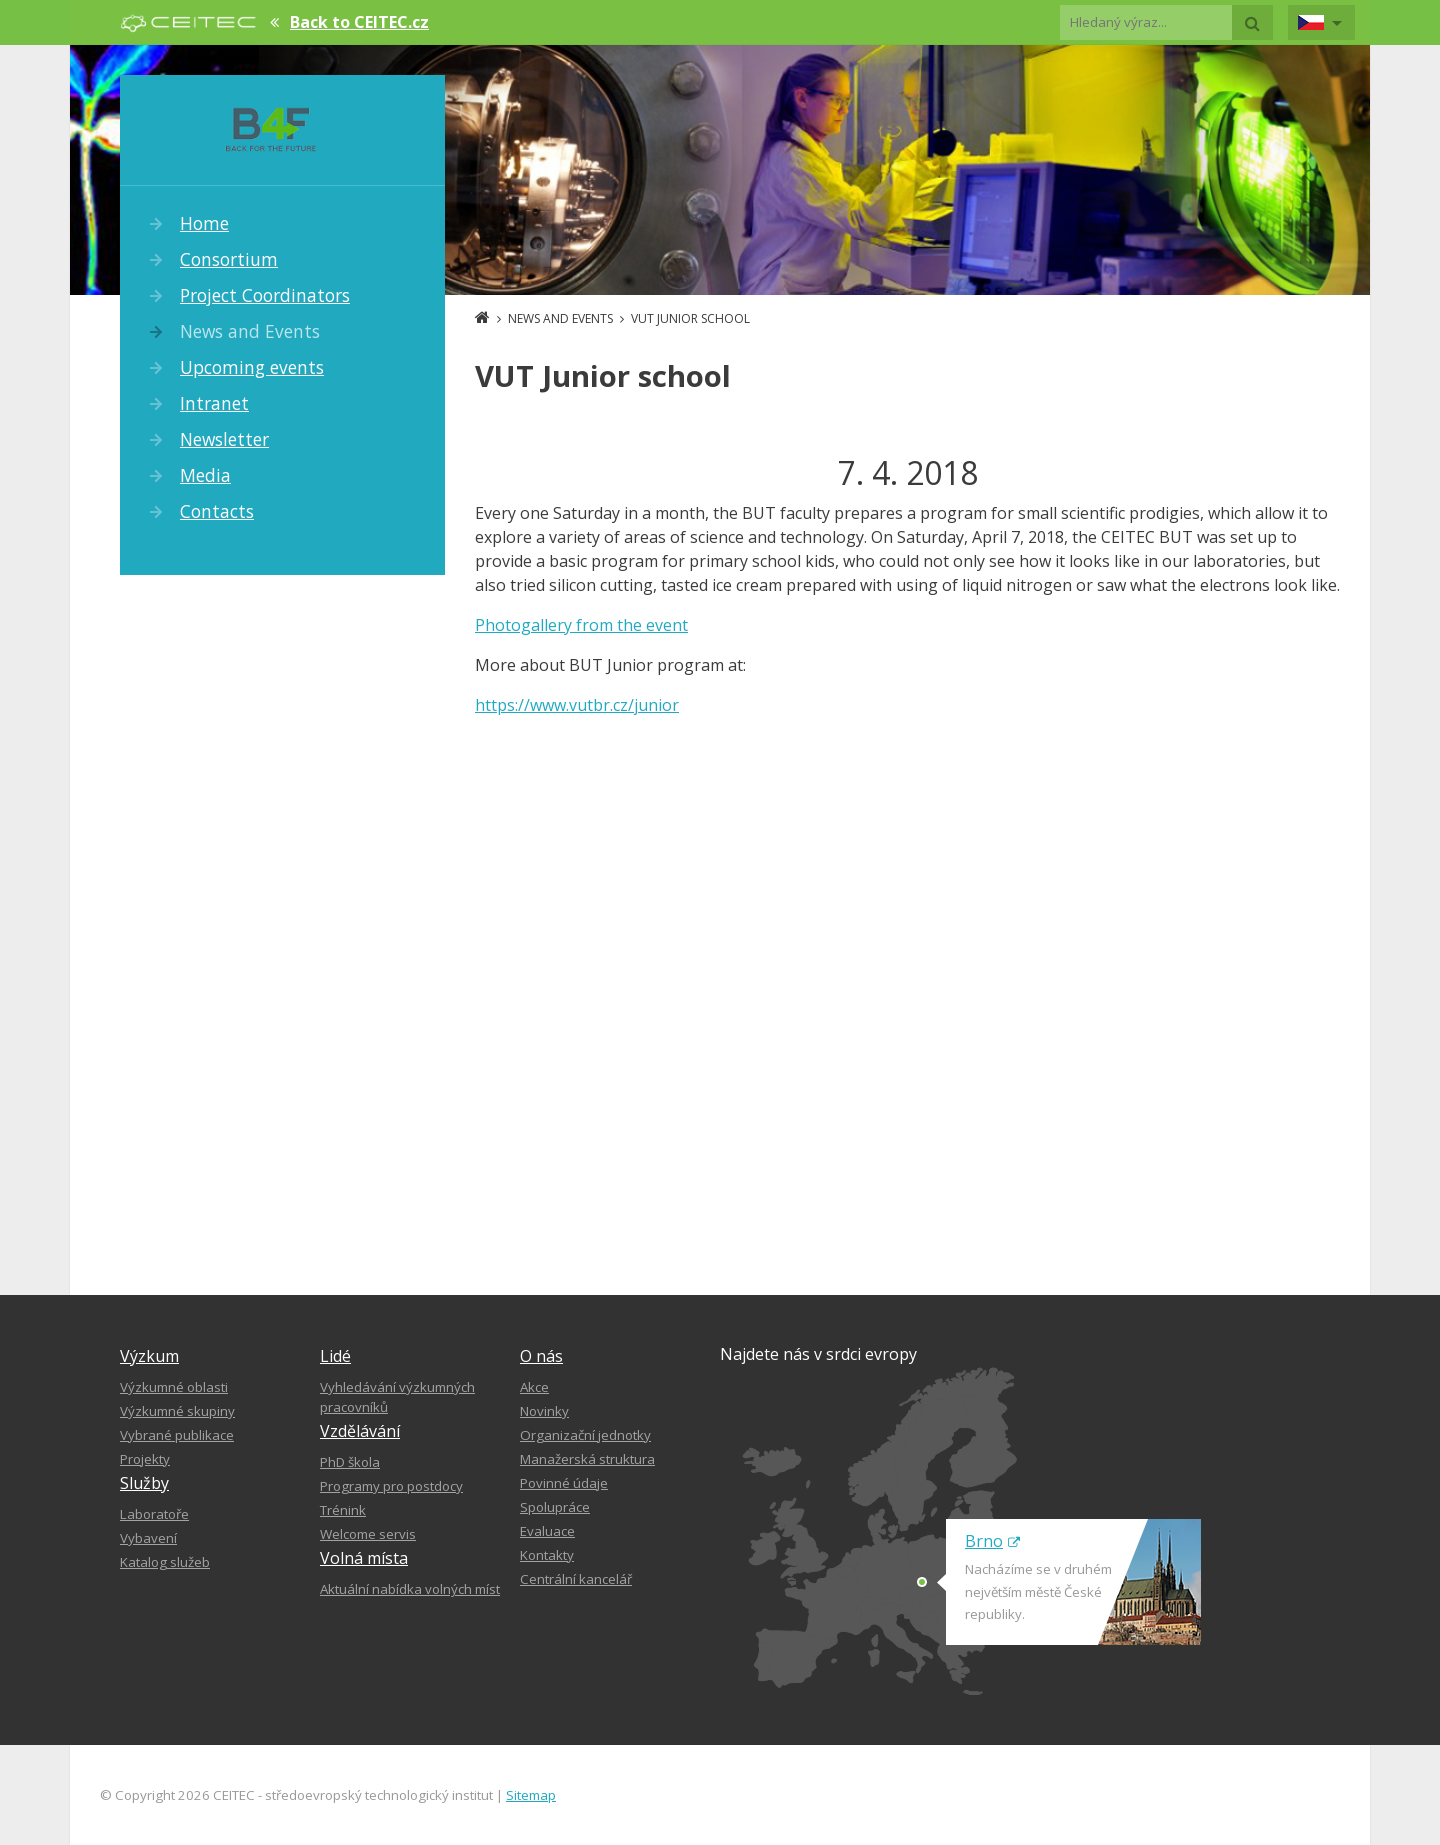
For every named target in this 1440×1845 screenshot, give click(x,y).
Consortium (229, 259)
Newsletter (224, 439)
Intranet (214, 403)
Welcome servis (368, 1534)
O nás (541, 1356)
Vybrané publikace (177, 1435)
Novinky (544, 1411)
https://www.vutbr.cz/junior (577, 705)
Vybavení (148, 1538)
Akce (534, 1387)
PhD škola (350, 1462)
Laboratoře (154, 1514)
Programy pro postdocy (391, 1486)
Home (204, 223)
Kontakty (547, 1555)
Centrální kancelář (576, 1579)
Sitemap (531, 1795)
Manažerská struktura (587, 1459)
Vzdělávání (360, 1431)
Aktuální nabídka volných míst (410, 1589)
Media (205, 475)
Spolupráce (555, 1507)
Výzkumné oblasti (174, 1387)
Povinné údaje (564, 1483)
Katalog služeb (165, 1562)
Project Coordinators (265, 295)
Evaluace (547, 1531)
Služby (144, 1483)
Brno (992, 1541)
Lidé (335, 1356)
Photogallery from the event (581, 625)
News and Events (250, 331)
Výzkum (149, 1356)
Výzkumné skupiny (177, 1411)
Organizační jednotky (585, 1435)
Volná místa (364, 1558)
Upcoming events (252, 367)
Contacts (217, 511)
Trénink (343, 1510)
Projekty (145, 1459)
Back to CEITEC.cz (359, 22)
